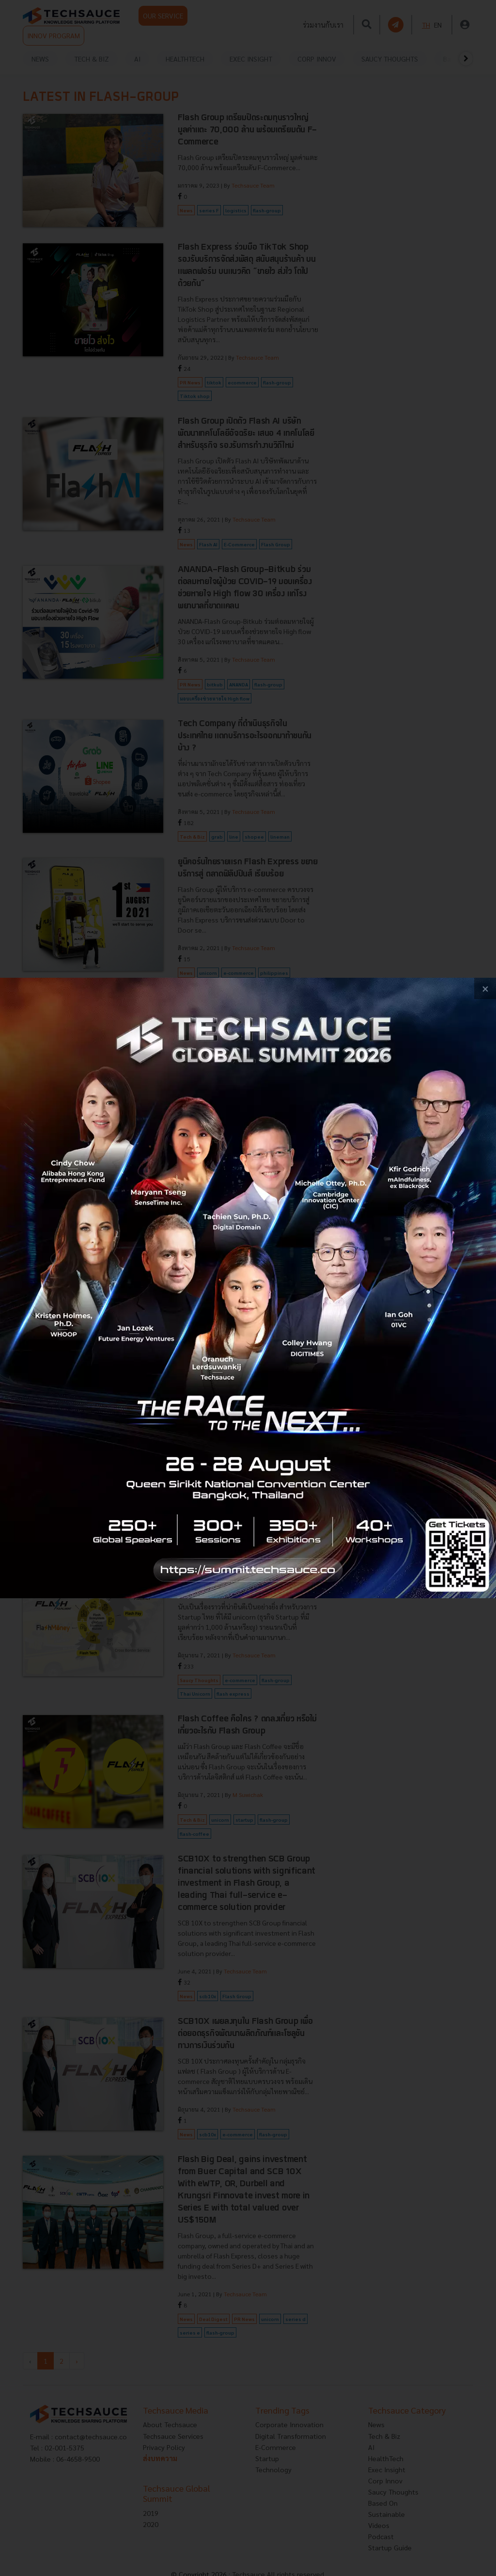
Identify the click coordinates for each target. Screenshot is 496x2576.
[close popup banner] (485, 989)
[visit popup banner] (248, 1288)
